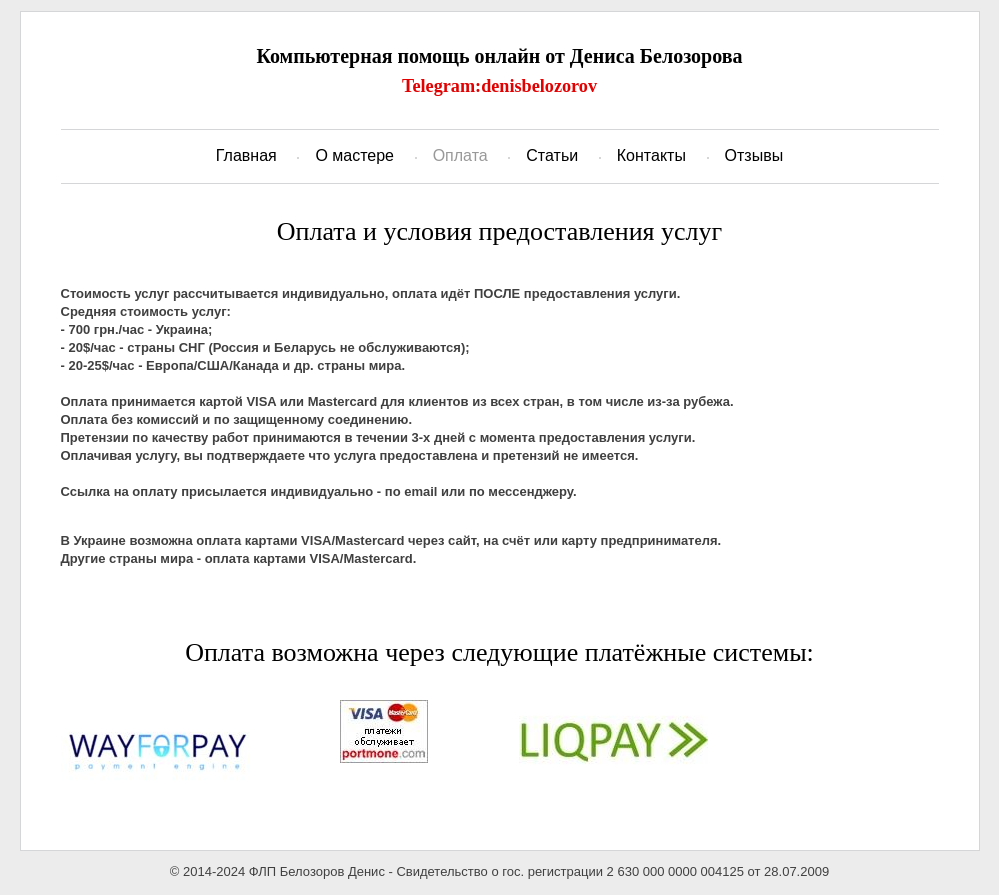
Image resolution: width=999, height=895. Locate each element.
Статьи (552, 155)
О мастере (354, 155)
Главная (246, 155)
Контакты (651, 155)
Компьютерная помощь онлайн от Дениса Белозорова (499, 56)
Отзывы (754, 155)
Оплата (460, 155)
